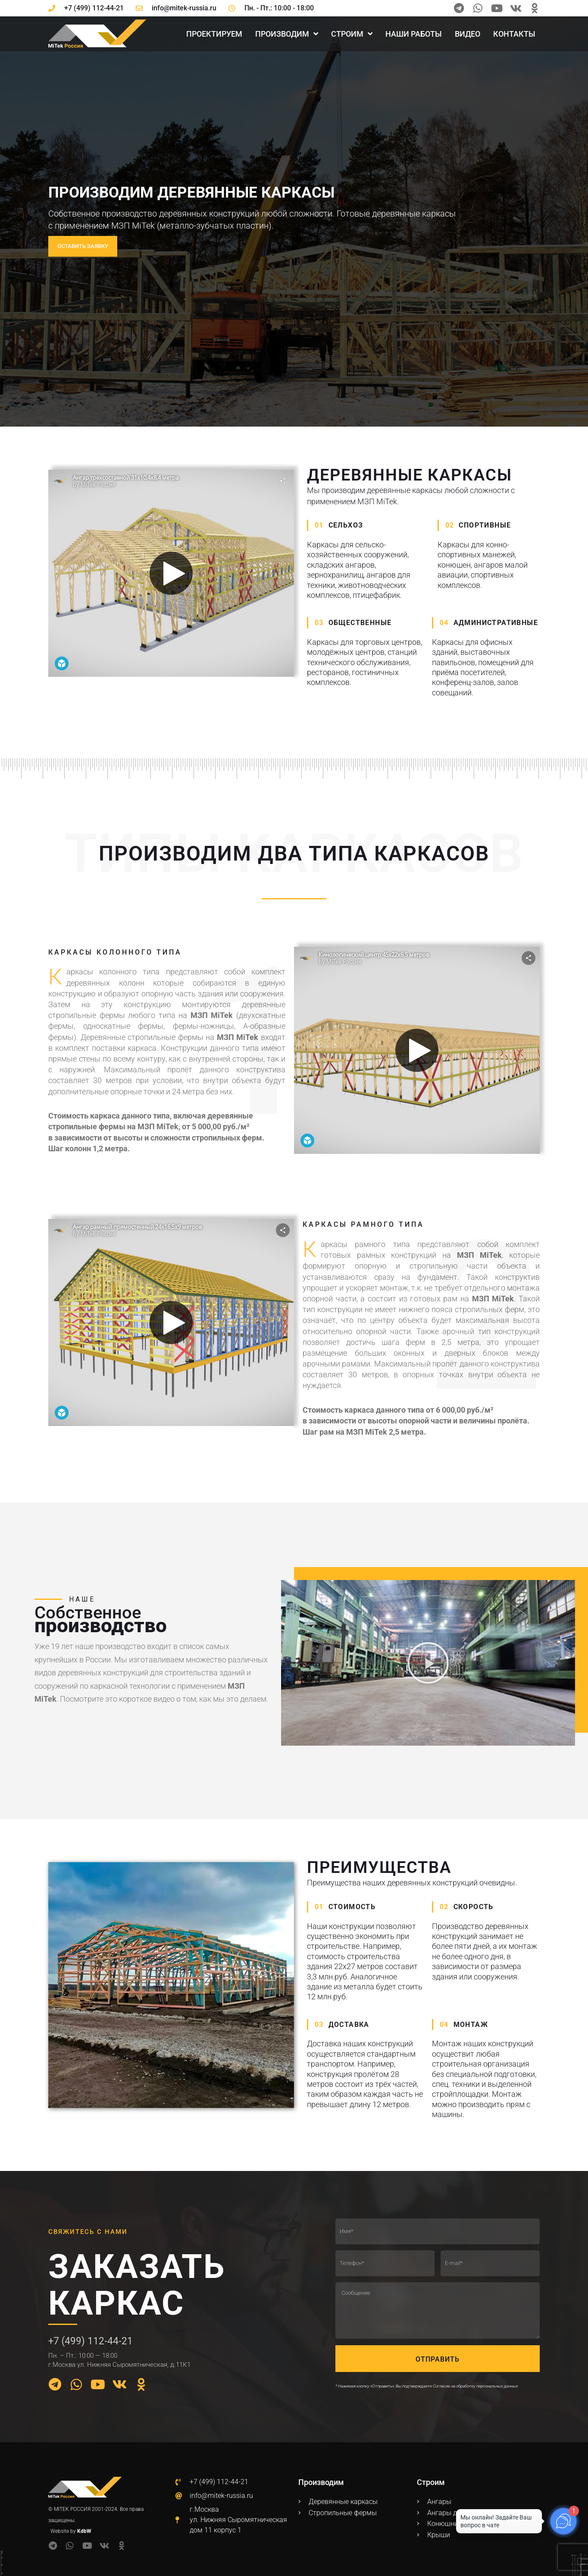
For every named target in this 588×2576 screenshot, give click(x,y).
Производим (286, 33)
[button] (428, 1662)
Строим (351, 33)
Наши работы (413, 33)
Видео (467, 33)
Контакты (514, 33)
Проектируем (214, 33)
